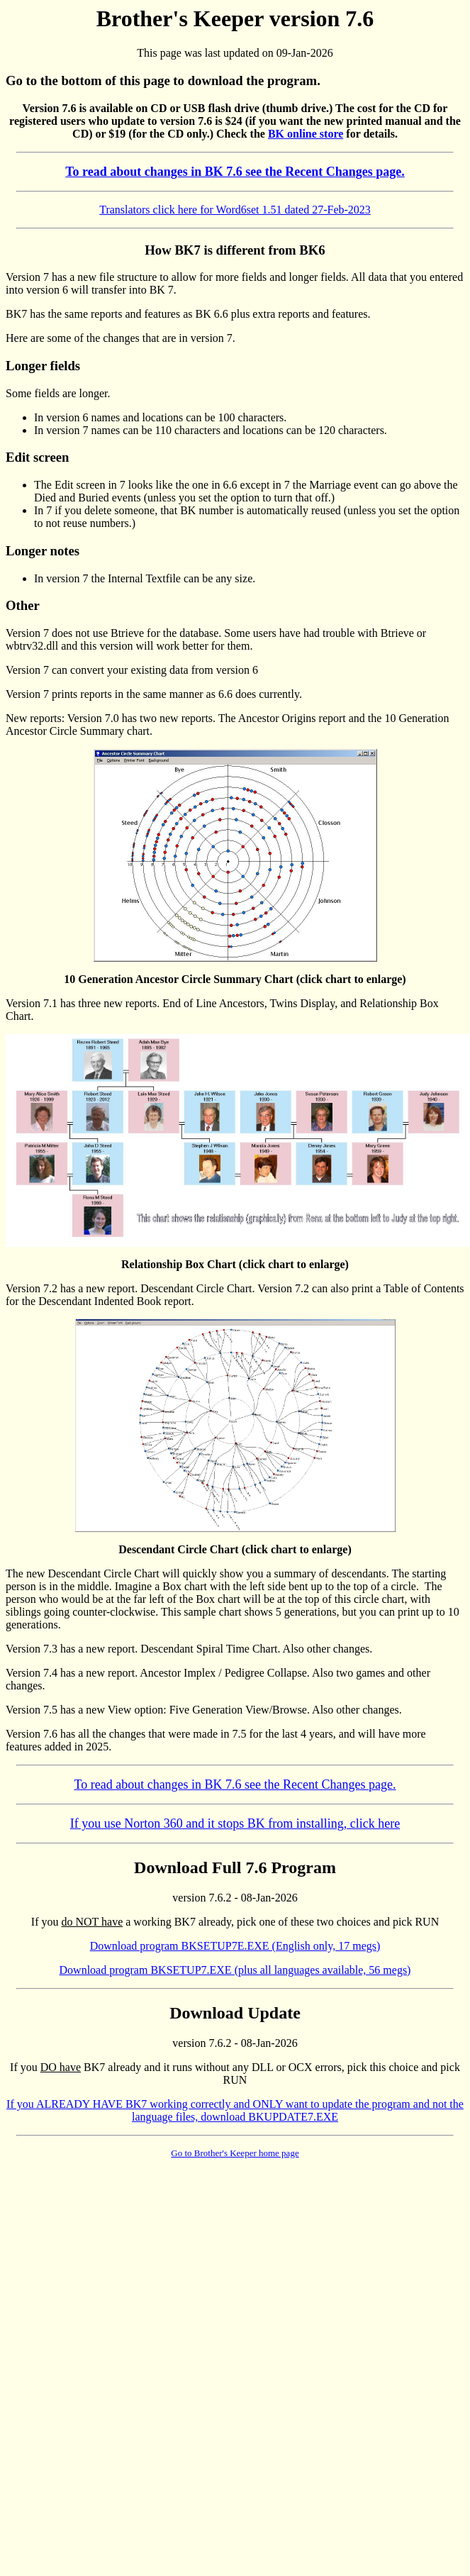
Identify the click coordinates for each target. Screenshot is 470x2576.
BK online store (305, 134)
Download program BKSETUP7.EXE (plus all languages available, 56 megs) (235, 1970)
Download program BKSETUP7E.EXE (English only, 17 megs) (235, 1946)
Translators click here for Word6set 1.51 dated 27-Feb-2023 (235, 210)
